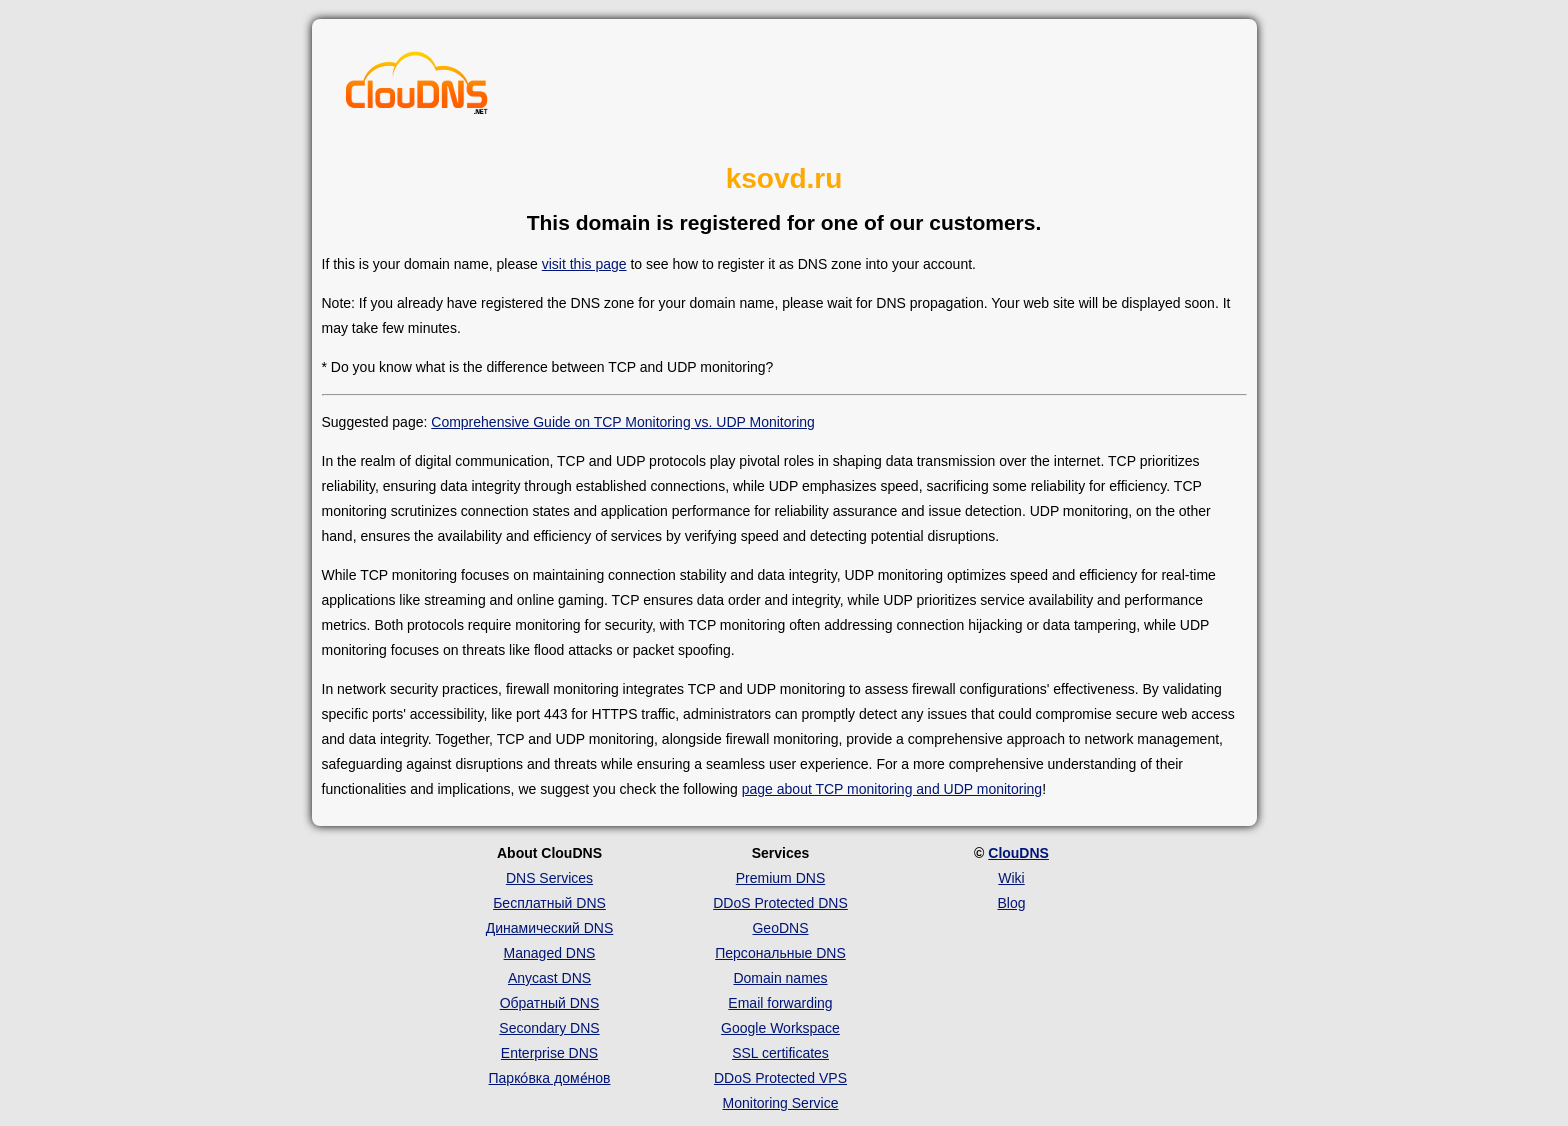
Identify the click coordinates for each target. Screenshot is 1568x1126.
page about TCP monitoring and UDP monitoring (892, 789)
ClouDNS (1018, 853)
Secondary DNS (549, 1028)
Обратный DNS (550, 1003)
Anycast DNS (549, 978)
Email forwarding (780, 1003)
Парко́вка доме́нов (550, 1078)
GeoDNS (780, 928)
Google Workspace (780, 1028)
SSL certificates (780, 1053)
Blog (1011, 903)
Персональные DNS (780, 953)
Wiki (1011, 878)
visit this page (584, 264)
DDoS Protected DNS (780, 903)
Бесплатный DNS (549, 903)
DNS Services (549, 878)
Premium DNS (780, 878)
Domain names (780, 978)
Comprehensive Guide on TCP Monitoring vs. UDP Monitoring (623, 422)
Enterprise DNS (549, 1053)
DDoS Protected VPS (780, 1078)
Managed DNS (550, 953)
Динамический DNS (550, 928)
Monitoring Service (781, 1103)
